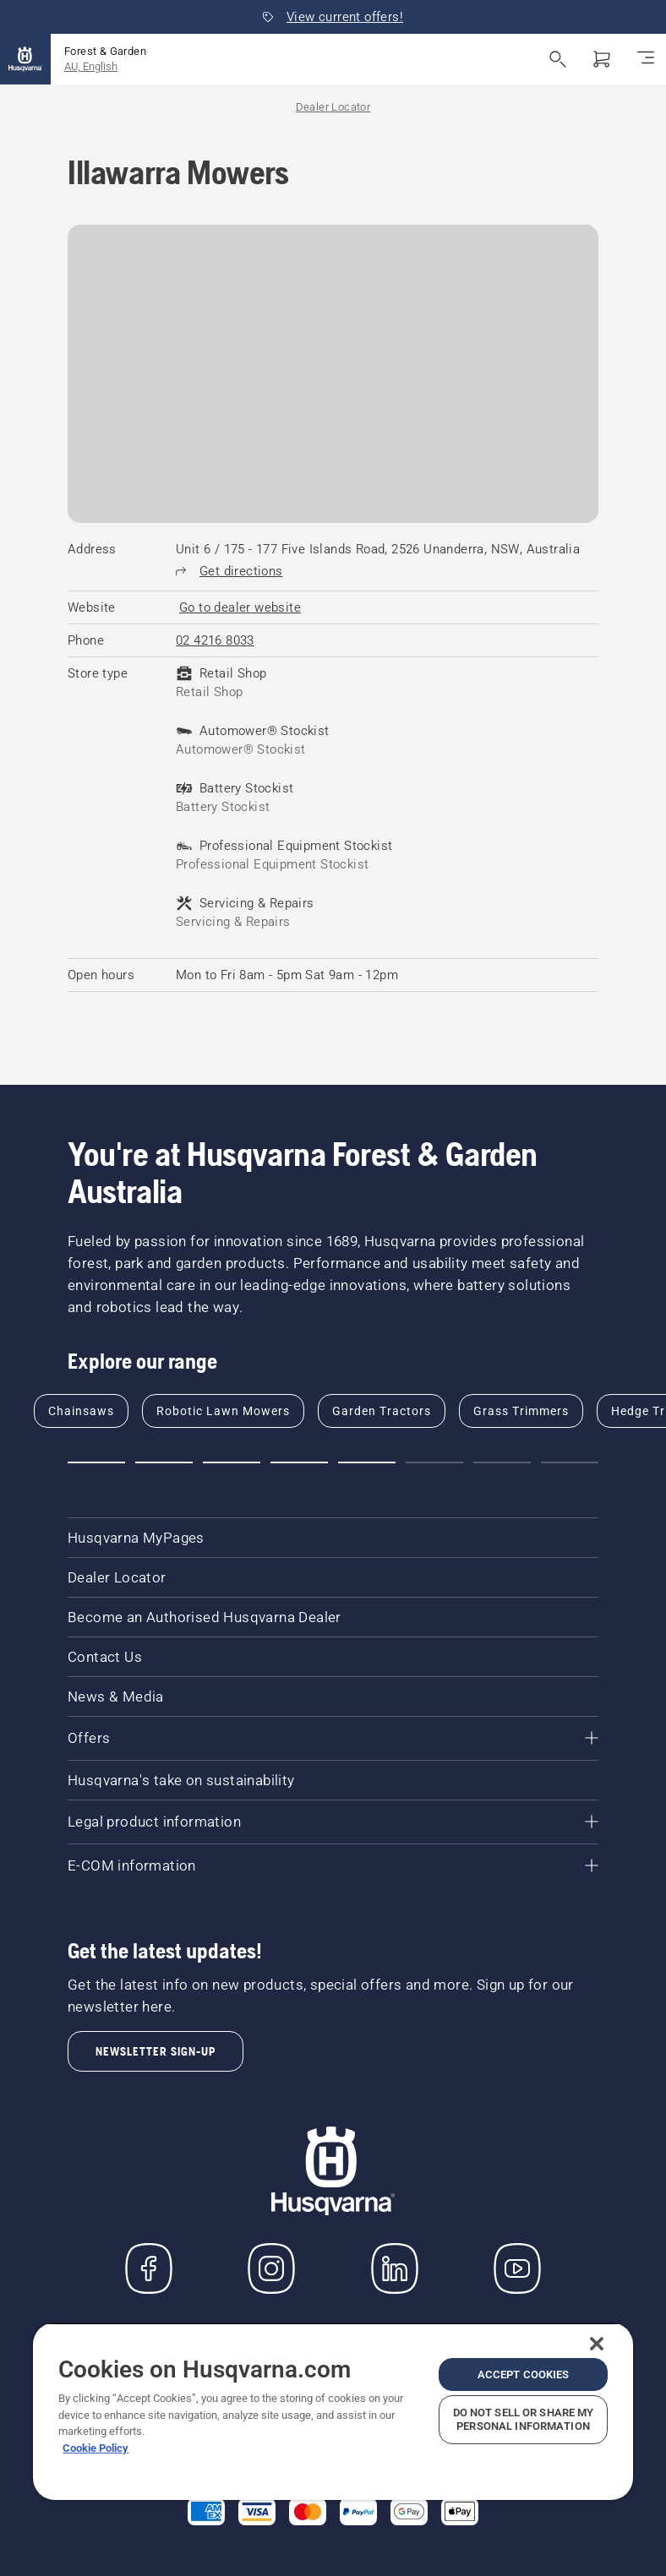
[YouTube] (517, 2268)
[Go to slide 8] (569, 1462)
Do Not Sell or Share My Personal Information (523, 2419)
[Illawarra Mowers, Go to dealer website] (240, 607)
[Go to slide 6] (434, 1462)
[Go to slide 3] (231, 1462)
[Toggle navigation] (645, 59)
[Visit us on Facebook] (148, 2268)
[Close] (596, 2343)
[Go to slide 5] (367, 1462)
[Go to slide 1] (96, 1462)
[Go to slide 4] (299, 1462)
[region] (332, 2411)
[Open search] (558, 59)
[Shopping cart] (601, 59)
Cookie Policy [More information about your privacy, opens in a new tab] (95, 2448)
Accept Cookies (524, 2374)
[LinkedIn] (394, 2268)
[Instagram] (271, 2268)
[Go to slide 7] (502, 1462)
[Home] (25, 59)
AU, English (90, 66)
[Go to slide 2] (164, 1462)
